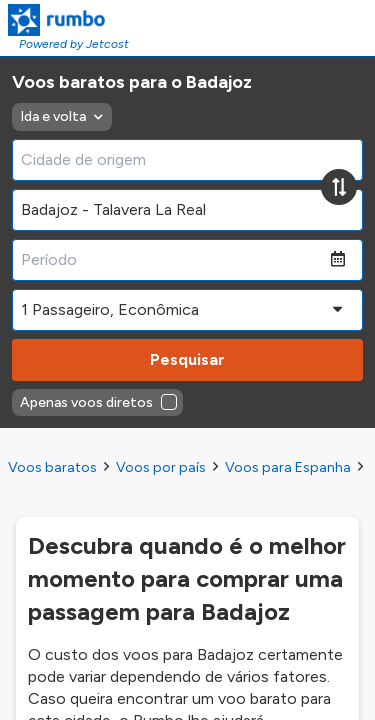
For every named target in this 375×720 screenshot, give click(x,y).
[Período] (171, 260)
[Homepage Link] (68, 20)
